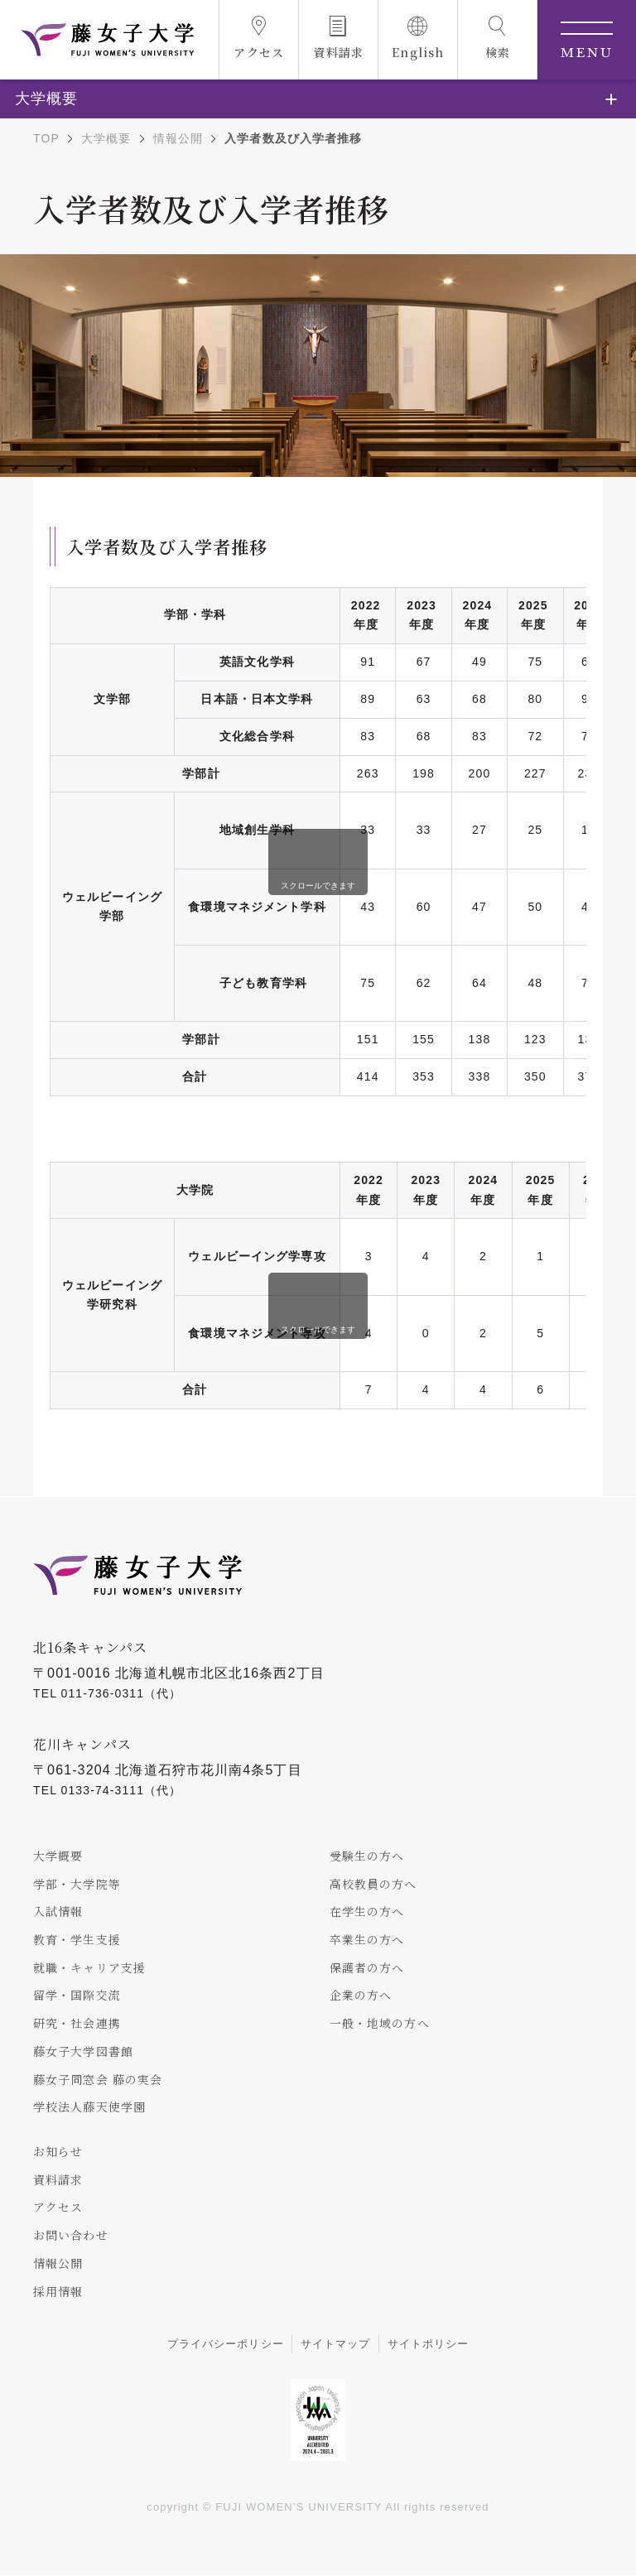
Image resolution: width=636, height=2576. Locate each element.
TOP (46, 138)
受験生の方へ (367, 1855)
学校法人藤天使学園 (89, 2107)
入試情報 (58, 1911)
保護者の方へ (367, 1967)
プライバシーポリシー (225, 2345)
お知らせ (58, 2152)
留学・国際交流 (77, 1995)
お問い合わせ (70, 2235)
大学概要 (106, 138)
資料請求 (58, 2180)
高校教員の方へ (373, 1883)
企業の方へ (361, 1995)
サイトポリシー (429, 2345)
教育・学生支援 (77, 1939)
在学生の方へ (367, 1911)
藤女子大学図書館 (83, 2051)
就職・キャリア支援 (89, 1967)
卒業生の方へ (367, 1939)
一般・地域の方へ (380, 2023)
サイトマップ (336, 2345)
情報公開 (178, 138)
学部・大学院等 (77, 1883)
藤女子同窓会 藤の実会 (97, 2079)
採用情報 (58, 2292)
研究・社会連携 (77, 2023)
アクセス (58, 2207)
